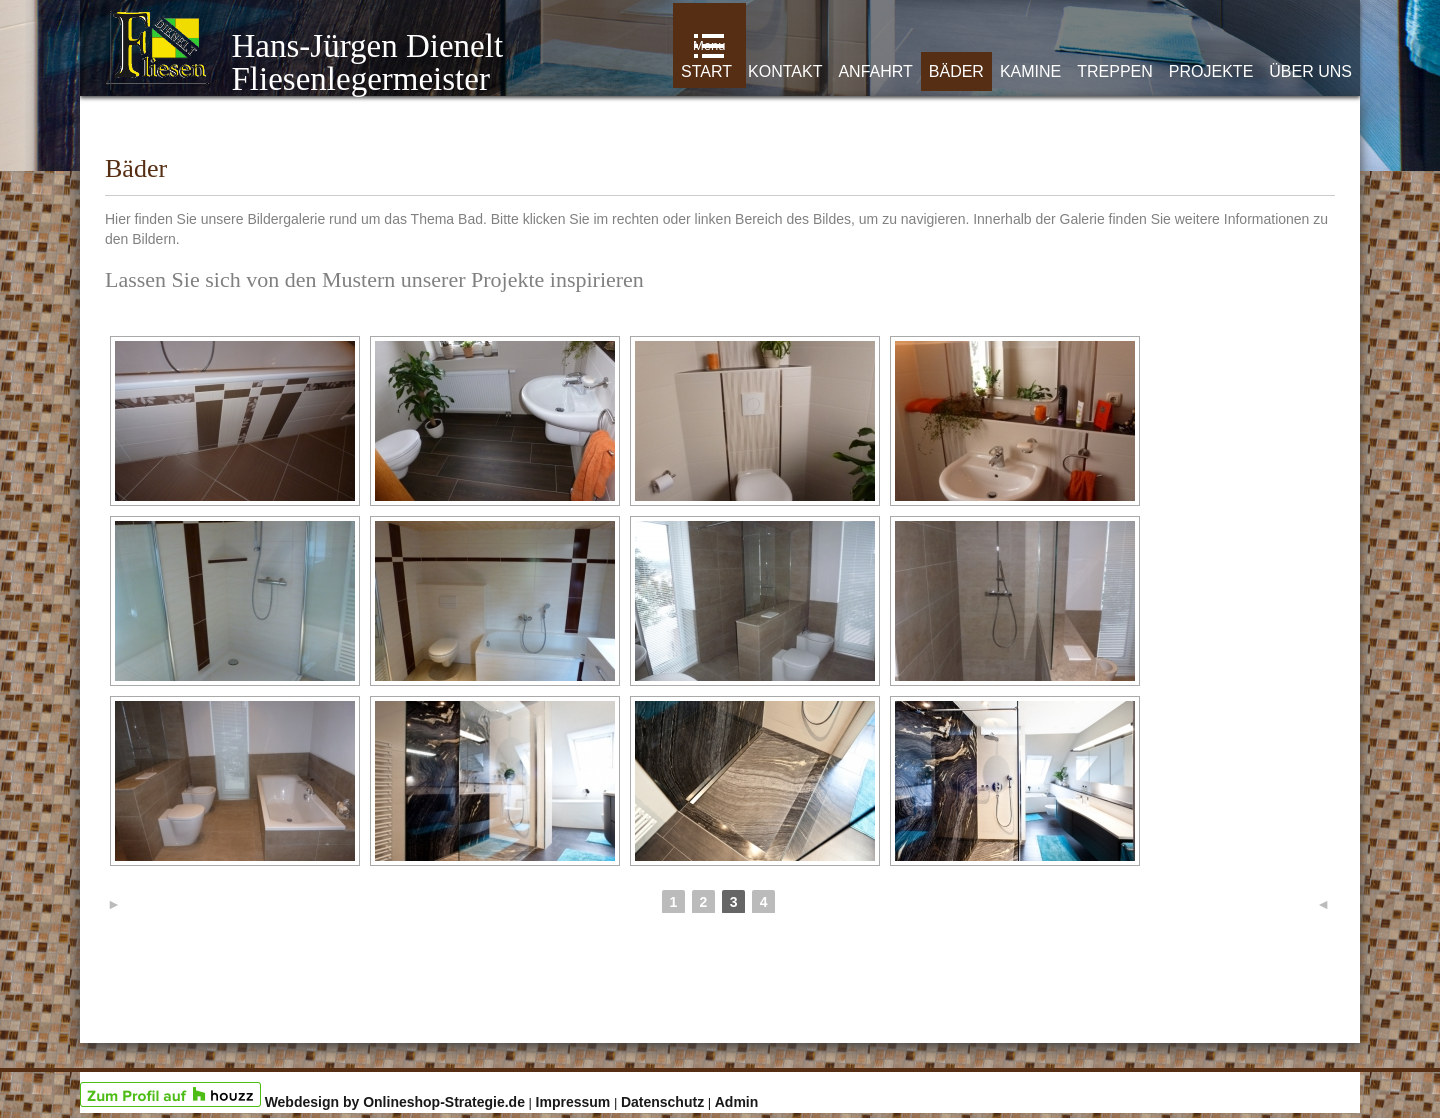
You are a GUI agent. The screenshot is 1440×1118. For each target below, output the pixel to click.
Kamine (1030, 71)
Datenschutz (662, 1102)
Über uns (1310, 71)
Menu (709, 45)
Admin (737, 1102)
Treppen (1115, 71)
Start (706, 71)
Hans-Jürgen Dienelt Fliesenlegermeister (304, 63)
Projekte (1211, 71)
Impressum (573, 1102)
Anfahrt (875, 71)
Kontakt (785, 71)
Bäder (956, 71)
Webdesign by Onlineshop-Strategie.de (395, 1102)
